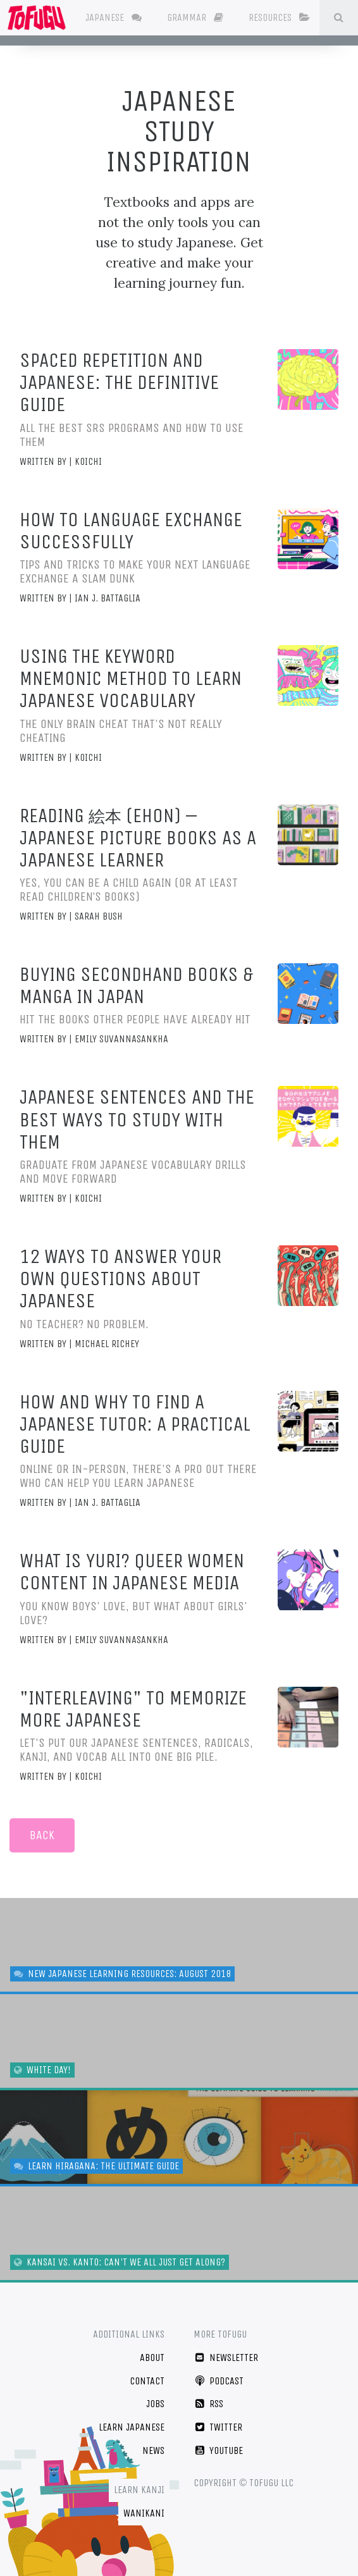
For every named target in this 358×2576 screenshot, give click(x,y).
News (153, 2450)
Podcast (219, 2381)
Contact (147, 2381)
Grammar (206, 17)
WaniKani (143, 2513)
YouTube (218, 2450)
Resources (290, 17)
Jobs (155, 2404)
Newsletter (226, 2357)
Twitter (218, 2427)
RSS (208, 2404)
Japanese (124, 17)
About (152, 2357)
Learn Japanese (131, 2427)
